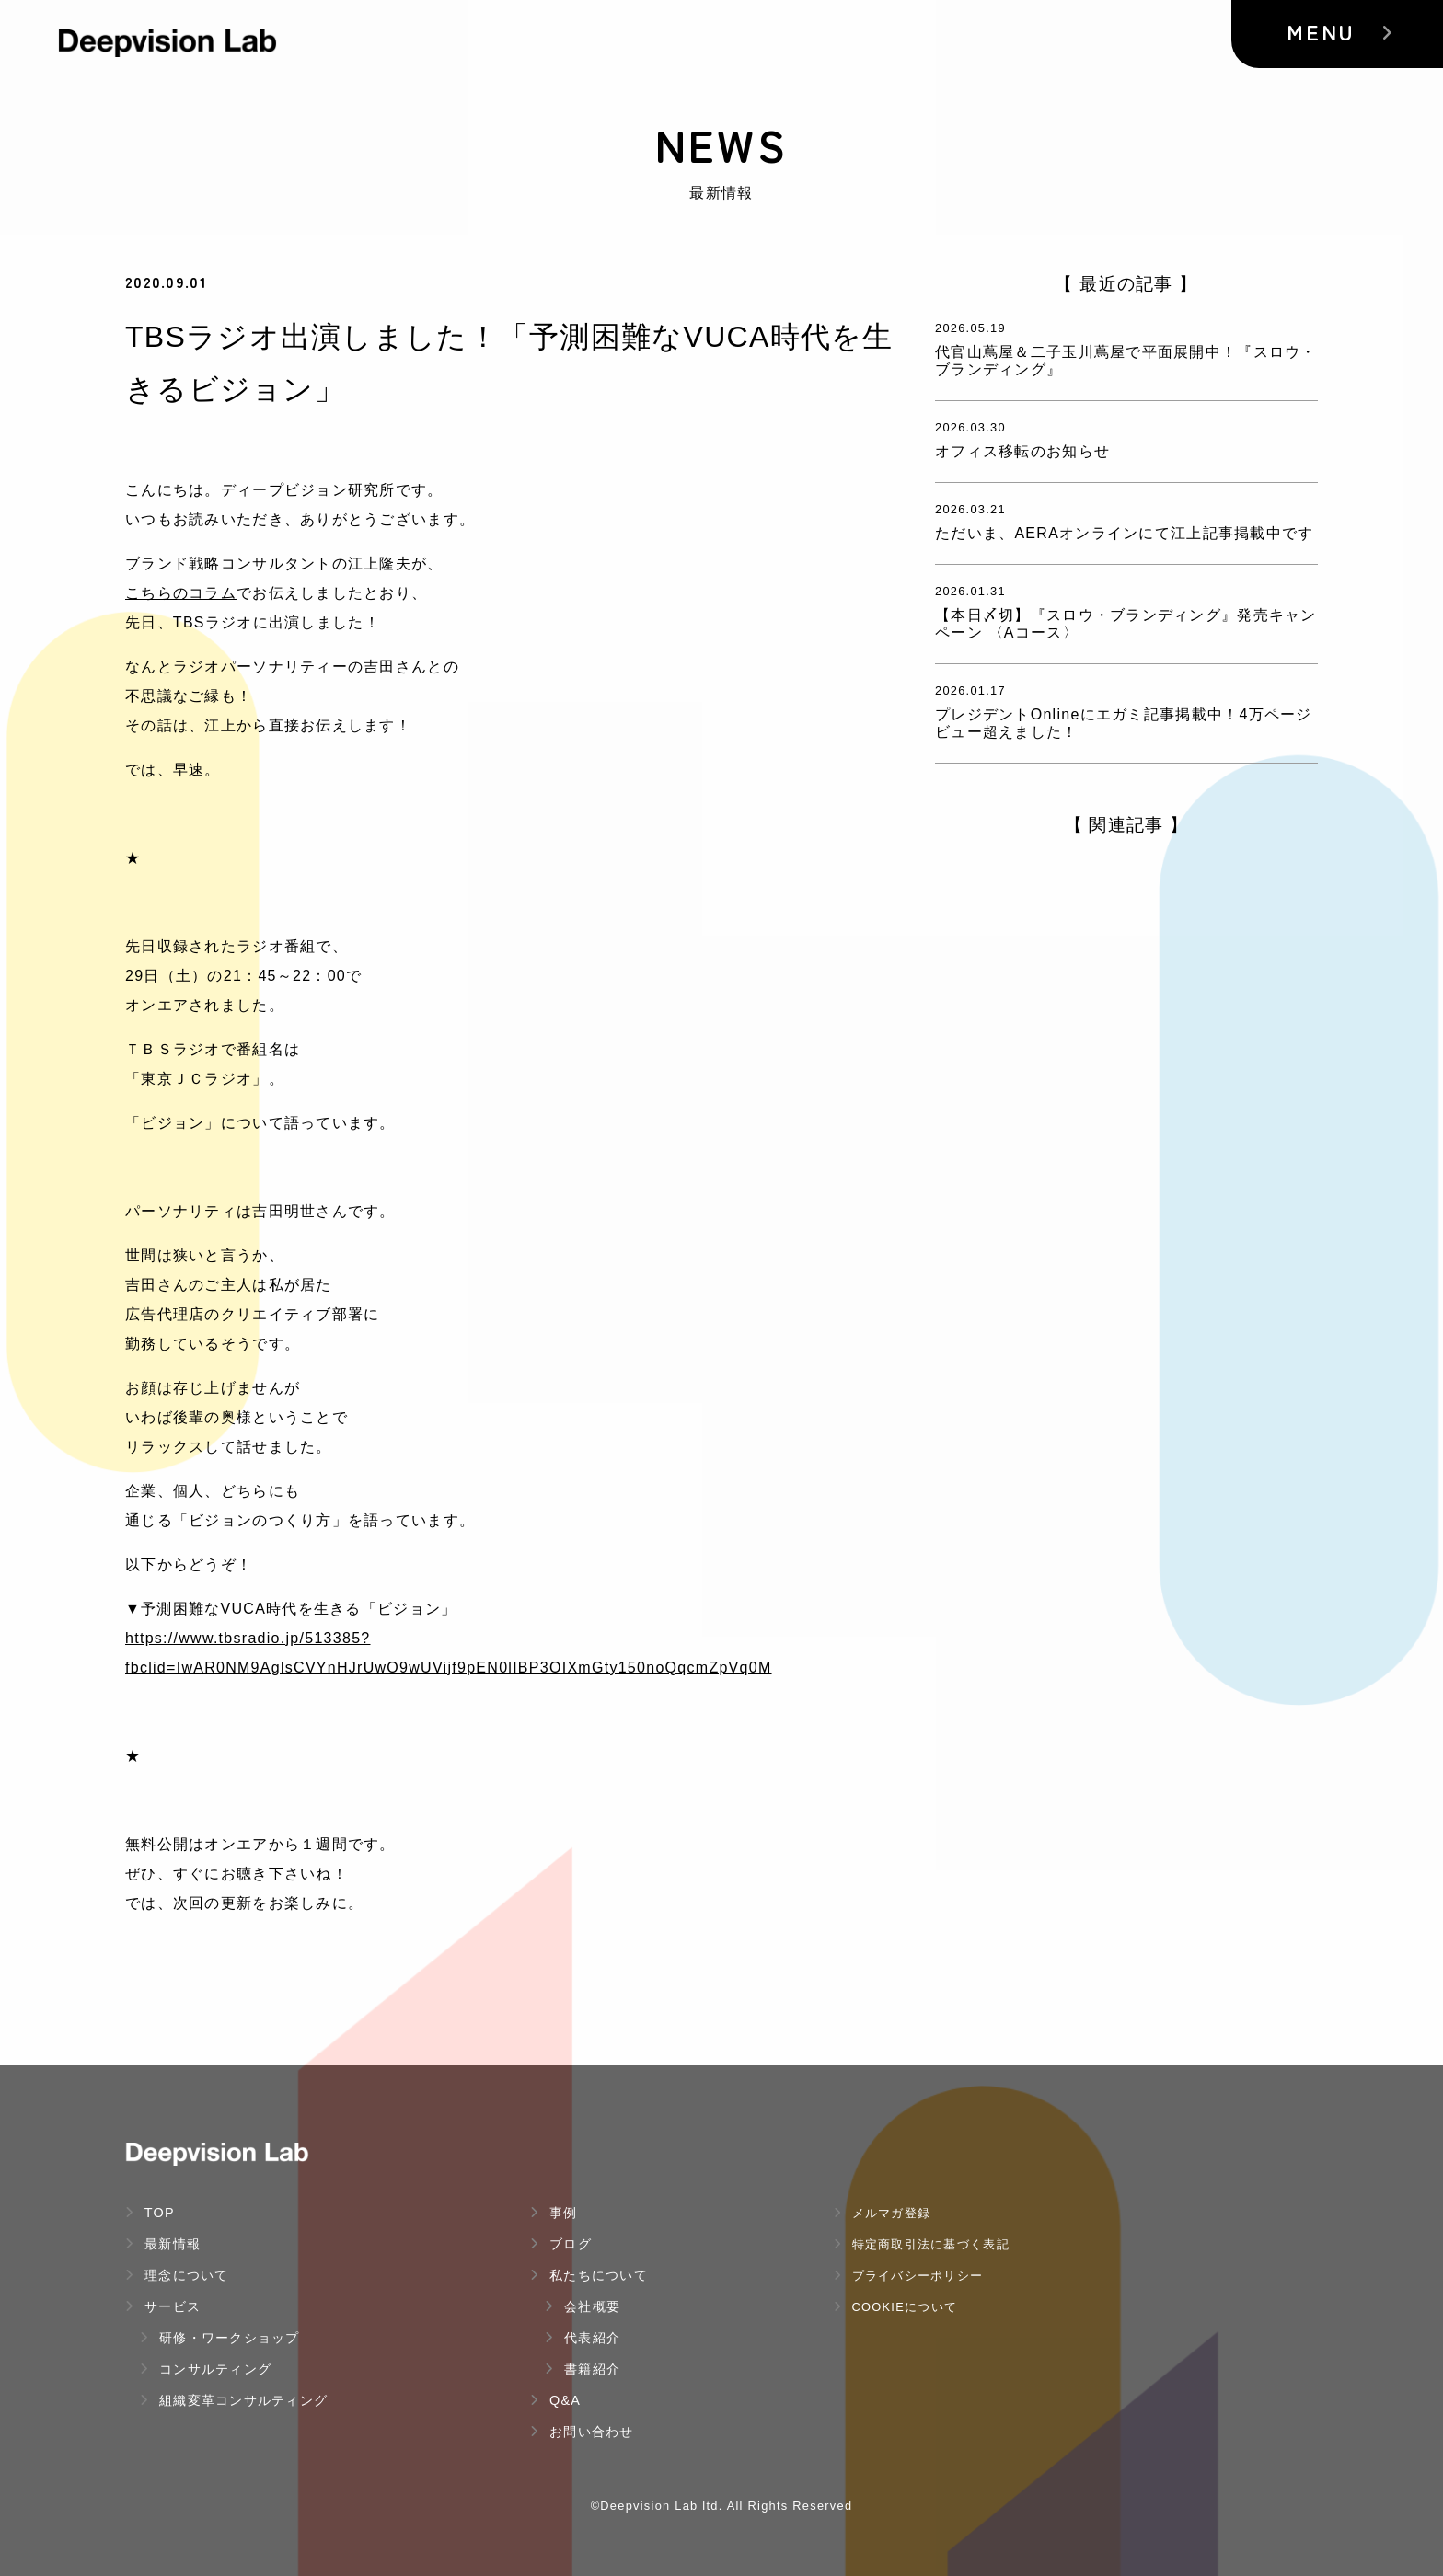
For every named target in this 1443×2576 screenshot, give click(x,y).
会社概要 (582, 2306)
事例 (554, 2212)
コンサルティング (205, 2369)
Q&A (555, 2400)
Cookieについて (895, 2307)
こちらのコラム (181, 593)
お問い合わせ (582, 2431)
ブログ (561, 2244)
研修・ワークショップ (220, 2337)
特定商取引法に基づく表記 (922, 2244)
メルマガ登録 (882, 2213)
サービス (163, 2306)
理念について (177, 2275)
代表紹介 (582, 2337)
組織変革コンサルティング (234, 2400)
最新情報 (163, 2244)
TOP (150, 2212)
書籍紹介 (582, 2369)
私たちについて (589, 2275)
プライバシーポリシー (908, 2276)
